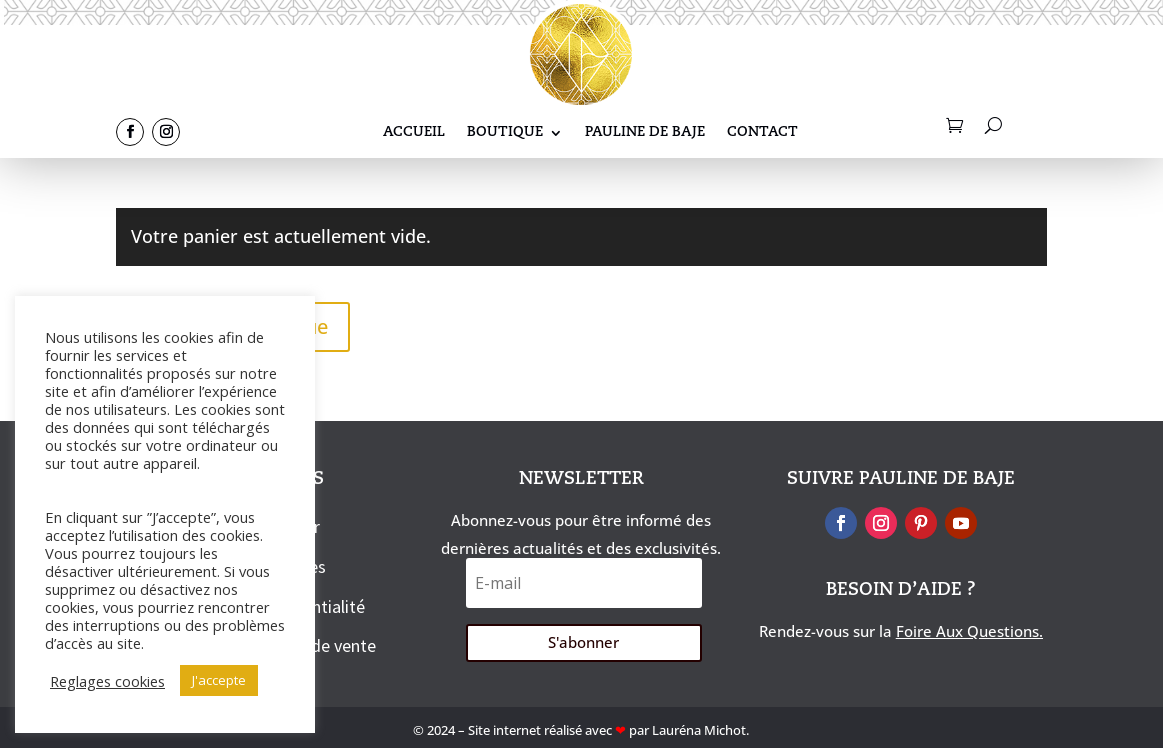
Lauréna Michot (699, 730)
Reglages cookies (107, 681)
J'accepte (219, 680)
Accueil (414, 133)
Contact (762, 133)
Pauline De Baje (645, 133)
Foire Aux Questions (967, 631)
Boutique (505, 133)
